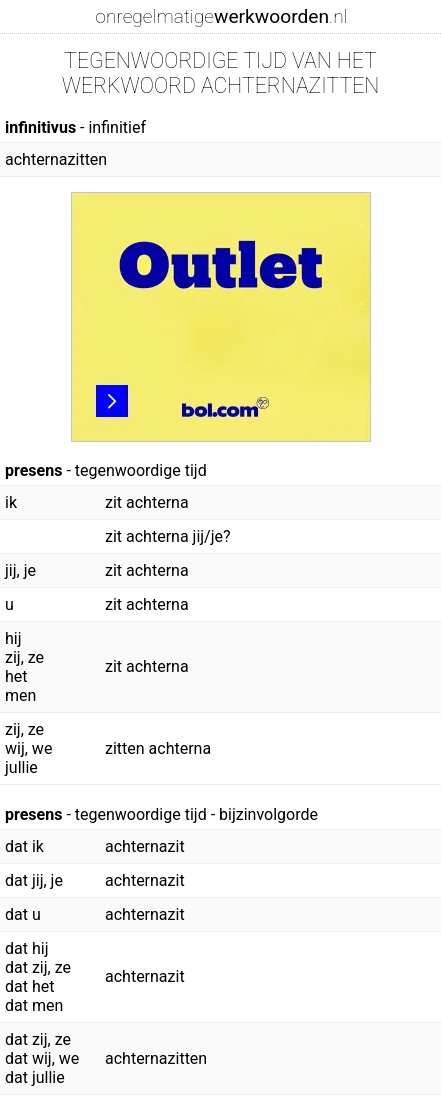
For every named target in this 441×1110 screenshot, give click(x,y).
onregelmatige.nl (221, 16)
